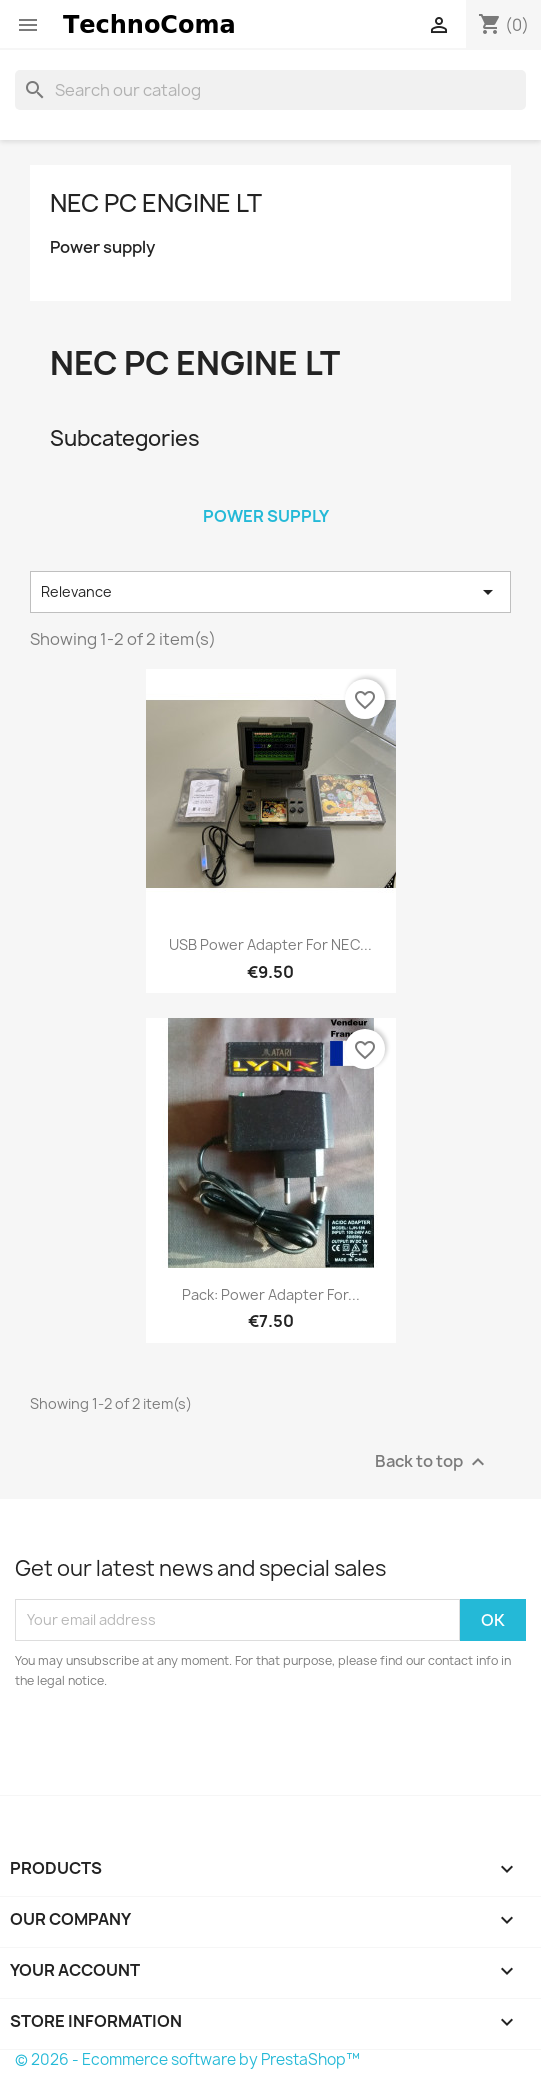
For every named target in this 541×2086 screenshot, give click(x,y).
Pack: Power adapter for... (271, 1294)
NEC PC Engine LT (156, 203)
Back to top (432, 1461)
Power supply (102, 247)
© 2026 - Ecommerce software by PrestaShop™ (187, 2059)
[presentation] (182, 1746)
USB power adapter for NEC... (270, 944)
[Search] (270, 90)
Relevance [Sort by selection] (270, 592)
